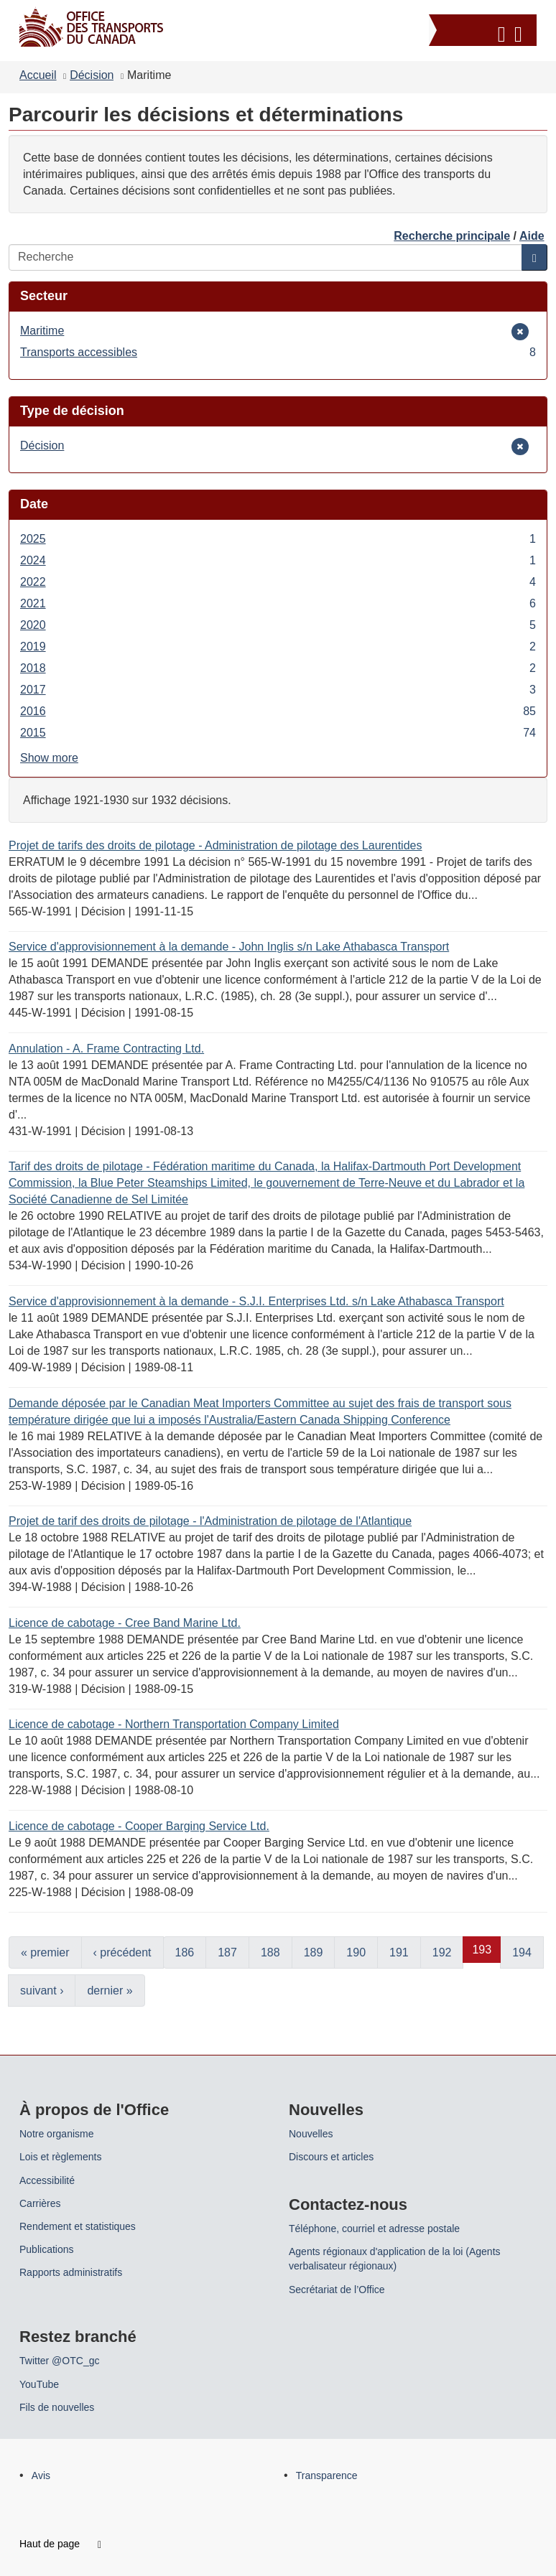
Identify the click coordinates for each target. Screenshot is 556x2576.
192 (442, 1952)
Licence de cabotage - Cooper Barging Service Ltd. (139, 1826)
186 (185, 1952)
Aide (532, 236)
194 (522, 1952)
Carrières (40, 2203)
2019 (278, 646)
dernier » (109, 1990)
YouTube (39, 2384)
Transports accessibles (278, 352)
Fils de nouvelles (56, 2407)
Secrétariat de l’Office (337, 2289)
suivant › (41, 1990)
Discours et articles (331, 2156)
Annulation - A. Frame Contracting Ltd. (106, 1048)
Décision (91, 75)
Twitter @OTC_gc (59, 2360)
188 (270, 1952)
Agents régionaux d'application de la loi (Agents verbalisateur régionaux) (395, 2259)
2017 (278, 689)
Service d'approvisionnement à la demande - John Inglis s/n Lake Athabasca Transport (229, 947)
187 (227, 1952)
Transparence (327, 2475)
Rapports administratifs (70, 2272)
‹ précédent (122, 1952)
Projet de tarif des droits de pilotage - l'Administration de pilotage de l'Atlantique (210, 1521)
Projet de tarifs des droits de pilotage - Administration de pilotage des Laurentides (215, 845)
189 (313, 1952)
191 (399, 1952)
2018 (278, 668)
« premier (45, 1952)
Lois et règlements (60, 2156)
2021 (278, 603)
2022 (278, 582)
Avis (41, 2475)
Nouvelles (311, 2133)
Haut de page (60, 2543)
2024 (278, 560)
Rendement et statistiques (77, 2226)
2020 (278, 625)
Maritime (42, 330)
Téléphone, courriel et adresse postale (374, 2228)
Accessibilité (47, 2180)
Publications (46, 2249)
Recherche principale (452, 236)
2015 (278, 732)
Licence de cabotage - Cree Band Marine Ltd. (125, 1623)
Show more (49, 758)
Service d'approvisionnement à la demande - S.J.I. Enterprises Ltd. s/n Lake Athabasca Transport (256, 1301)
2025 (278, 539)
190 (356, 1952)
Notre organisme (56, 2133)
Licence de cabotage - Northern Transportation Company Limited (174, 1724)
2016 (278, 711)
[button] (484, 32)
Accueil (38, 75)
